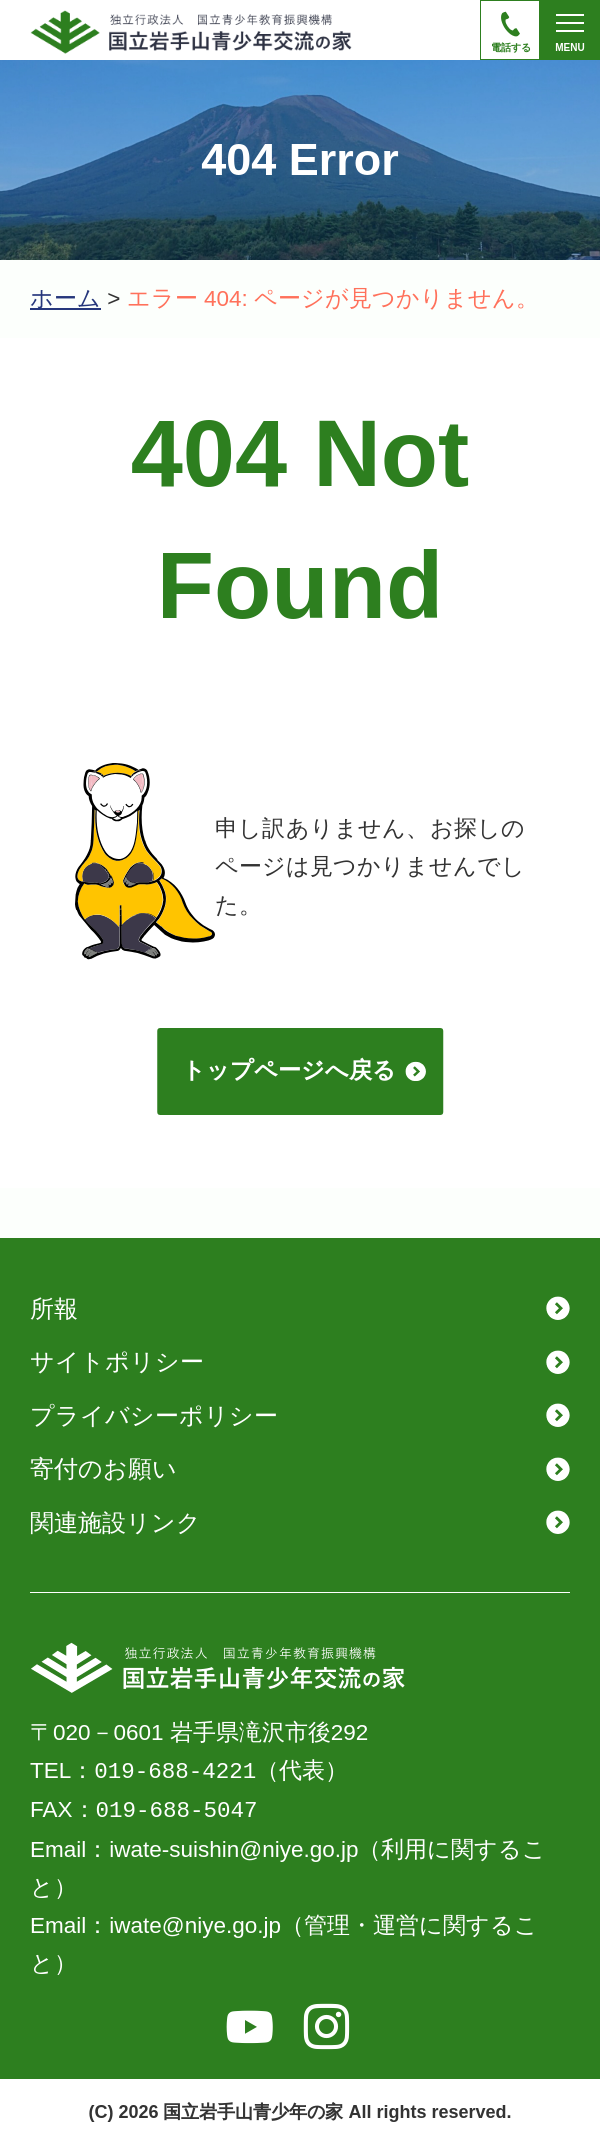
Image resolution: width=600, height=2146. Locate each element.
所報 (54, 1308)
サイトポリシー (117, 1361)
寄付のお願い (103, 1468)
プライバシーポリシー (154, 1415)
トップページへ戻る (289, 1070)
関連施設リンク (115, 1522)
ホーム (65, 298)
